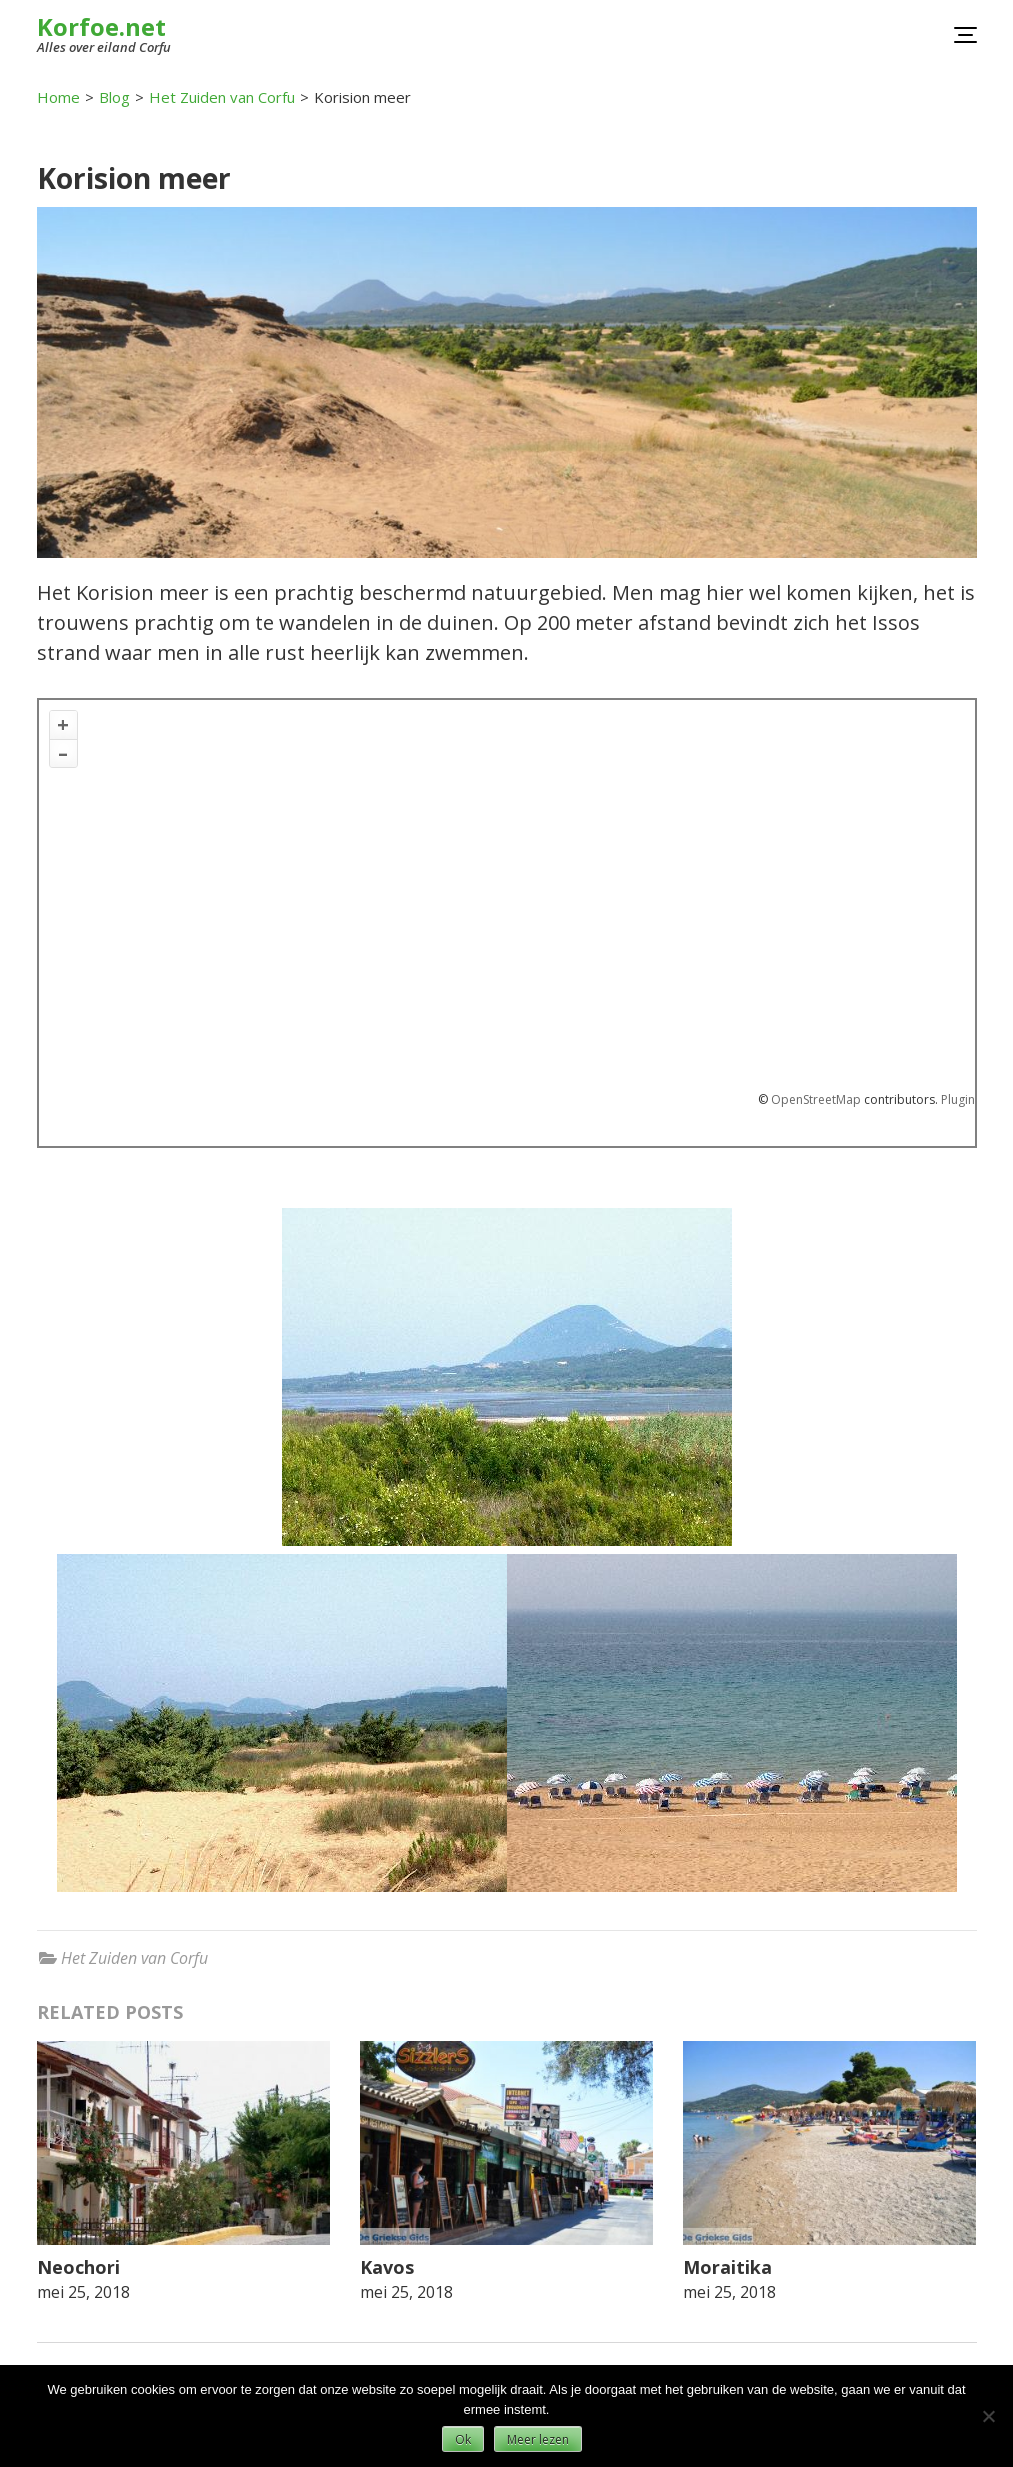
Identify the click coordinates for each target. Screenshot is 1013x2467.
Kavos (387, 2267)
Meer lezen (538, 2439)
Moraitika (727, 2267)
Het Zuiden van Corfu (134, 1958)
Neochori (78, 2267)
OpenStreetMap (816, 1099)
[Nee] (988, 2416)
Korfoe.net (101, 26)
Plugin (956, 1099)
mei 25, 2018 (83, 2292)
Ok (463, 2439)
